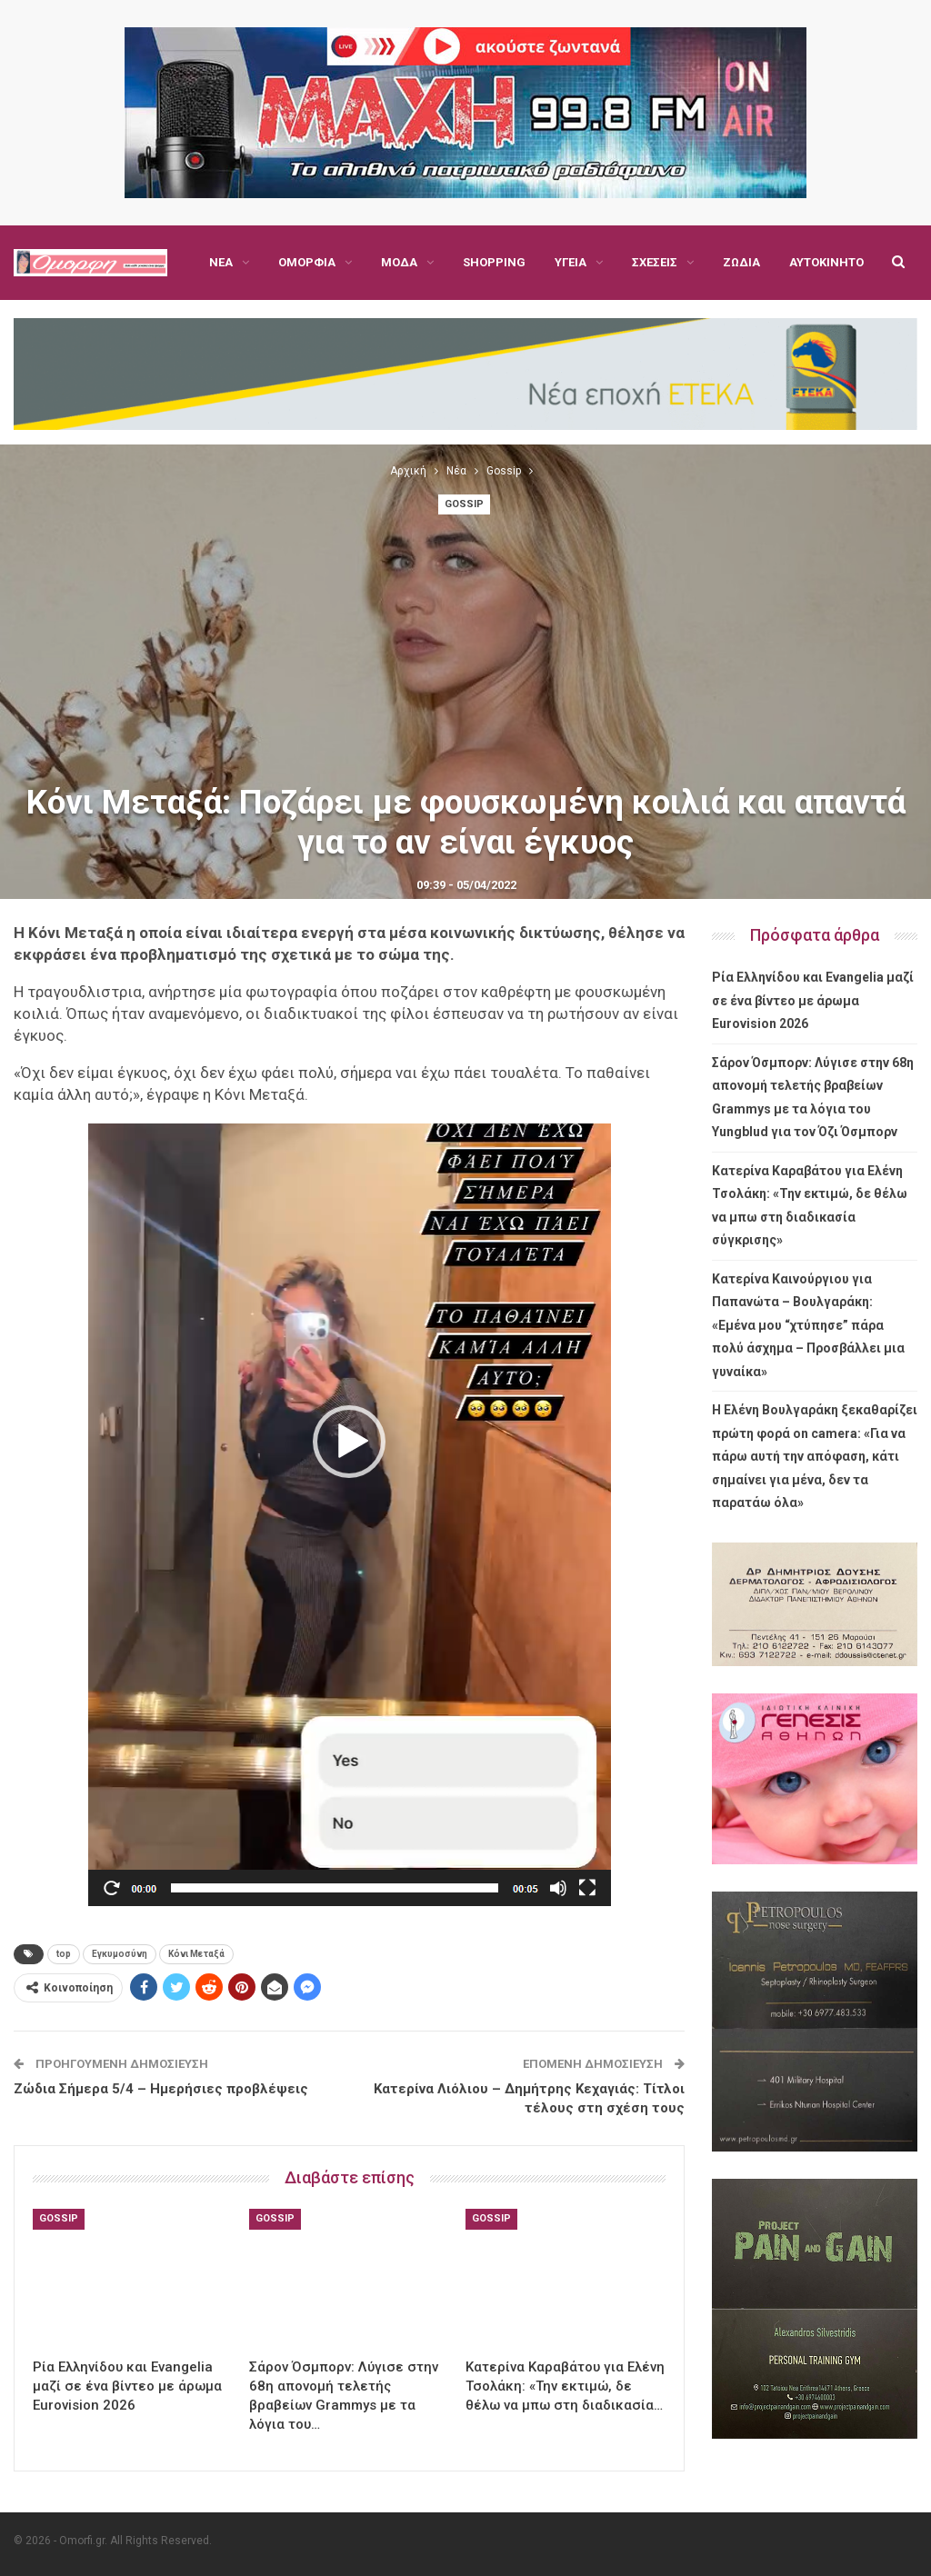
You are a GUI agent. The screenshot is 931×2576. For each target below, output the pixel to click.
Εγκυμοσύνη (119, 1954)
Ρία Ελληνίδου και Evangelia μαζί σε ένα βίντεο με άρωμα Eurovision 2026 (813, 1000)
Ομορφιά (306, 262)
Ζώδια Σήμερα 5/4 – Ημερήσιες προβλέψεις (161, 2089)
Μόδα (399, 262)
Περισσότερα (762, 262)
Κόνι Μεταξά (196, 1954)
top (63, 1954)
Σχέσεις (654, 262)
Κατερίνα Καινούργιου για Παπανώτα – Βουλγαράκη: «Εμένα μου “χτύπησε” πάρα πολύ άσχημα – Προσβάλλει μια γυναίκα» (808, 1325)
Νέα (221, 262)
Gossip (464, 504)
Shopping (494, 262)
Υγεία (570, 262)
